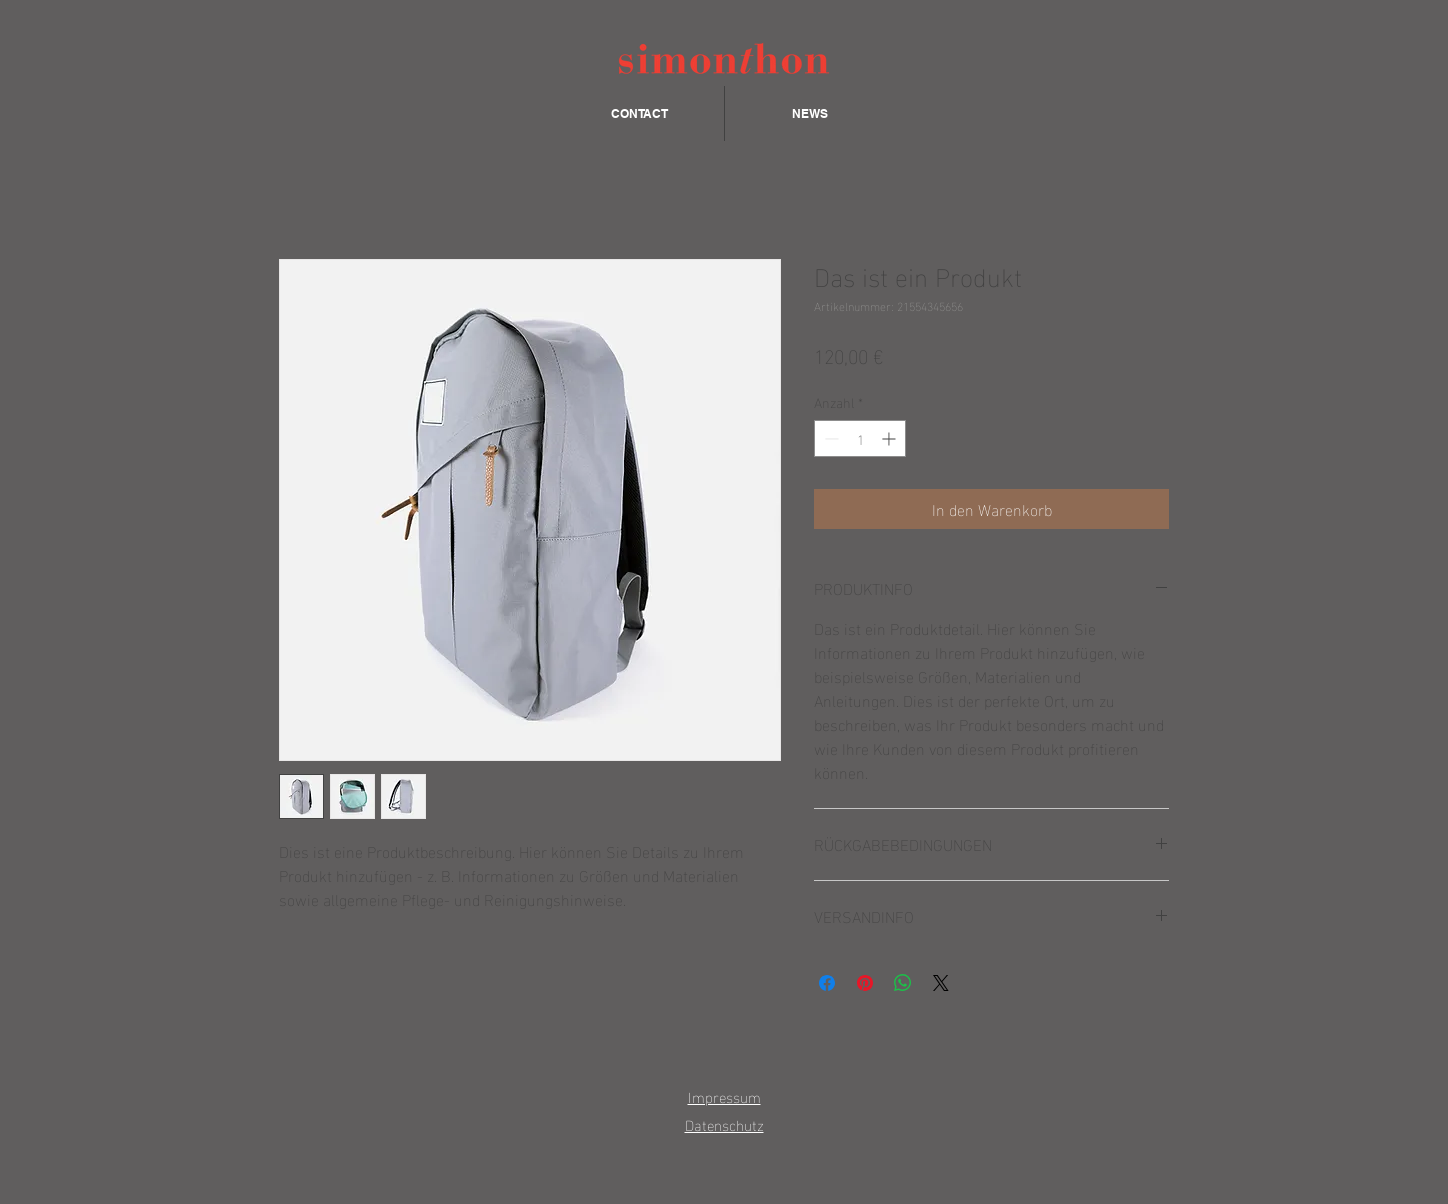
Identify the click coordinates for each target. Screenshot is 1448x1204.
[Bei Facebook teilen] (827, 983)
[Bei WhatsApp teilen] (903, 983)
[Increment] (890, 438)
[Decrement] (829, 438)
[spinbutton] (860, 438)
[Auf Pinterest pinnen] (865, 983)
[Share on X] (941, 983)
